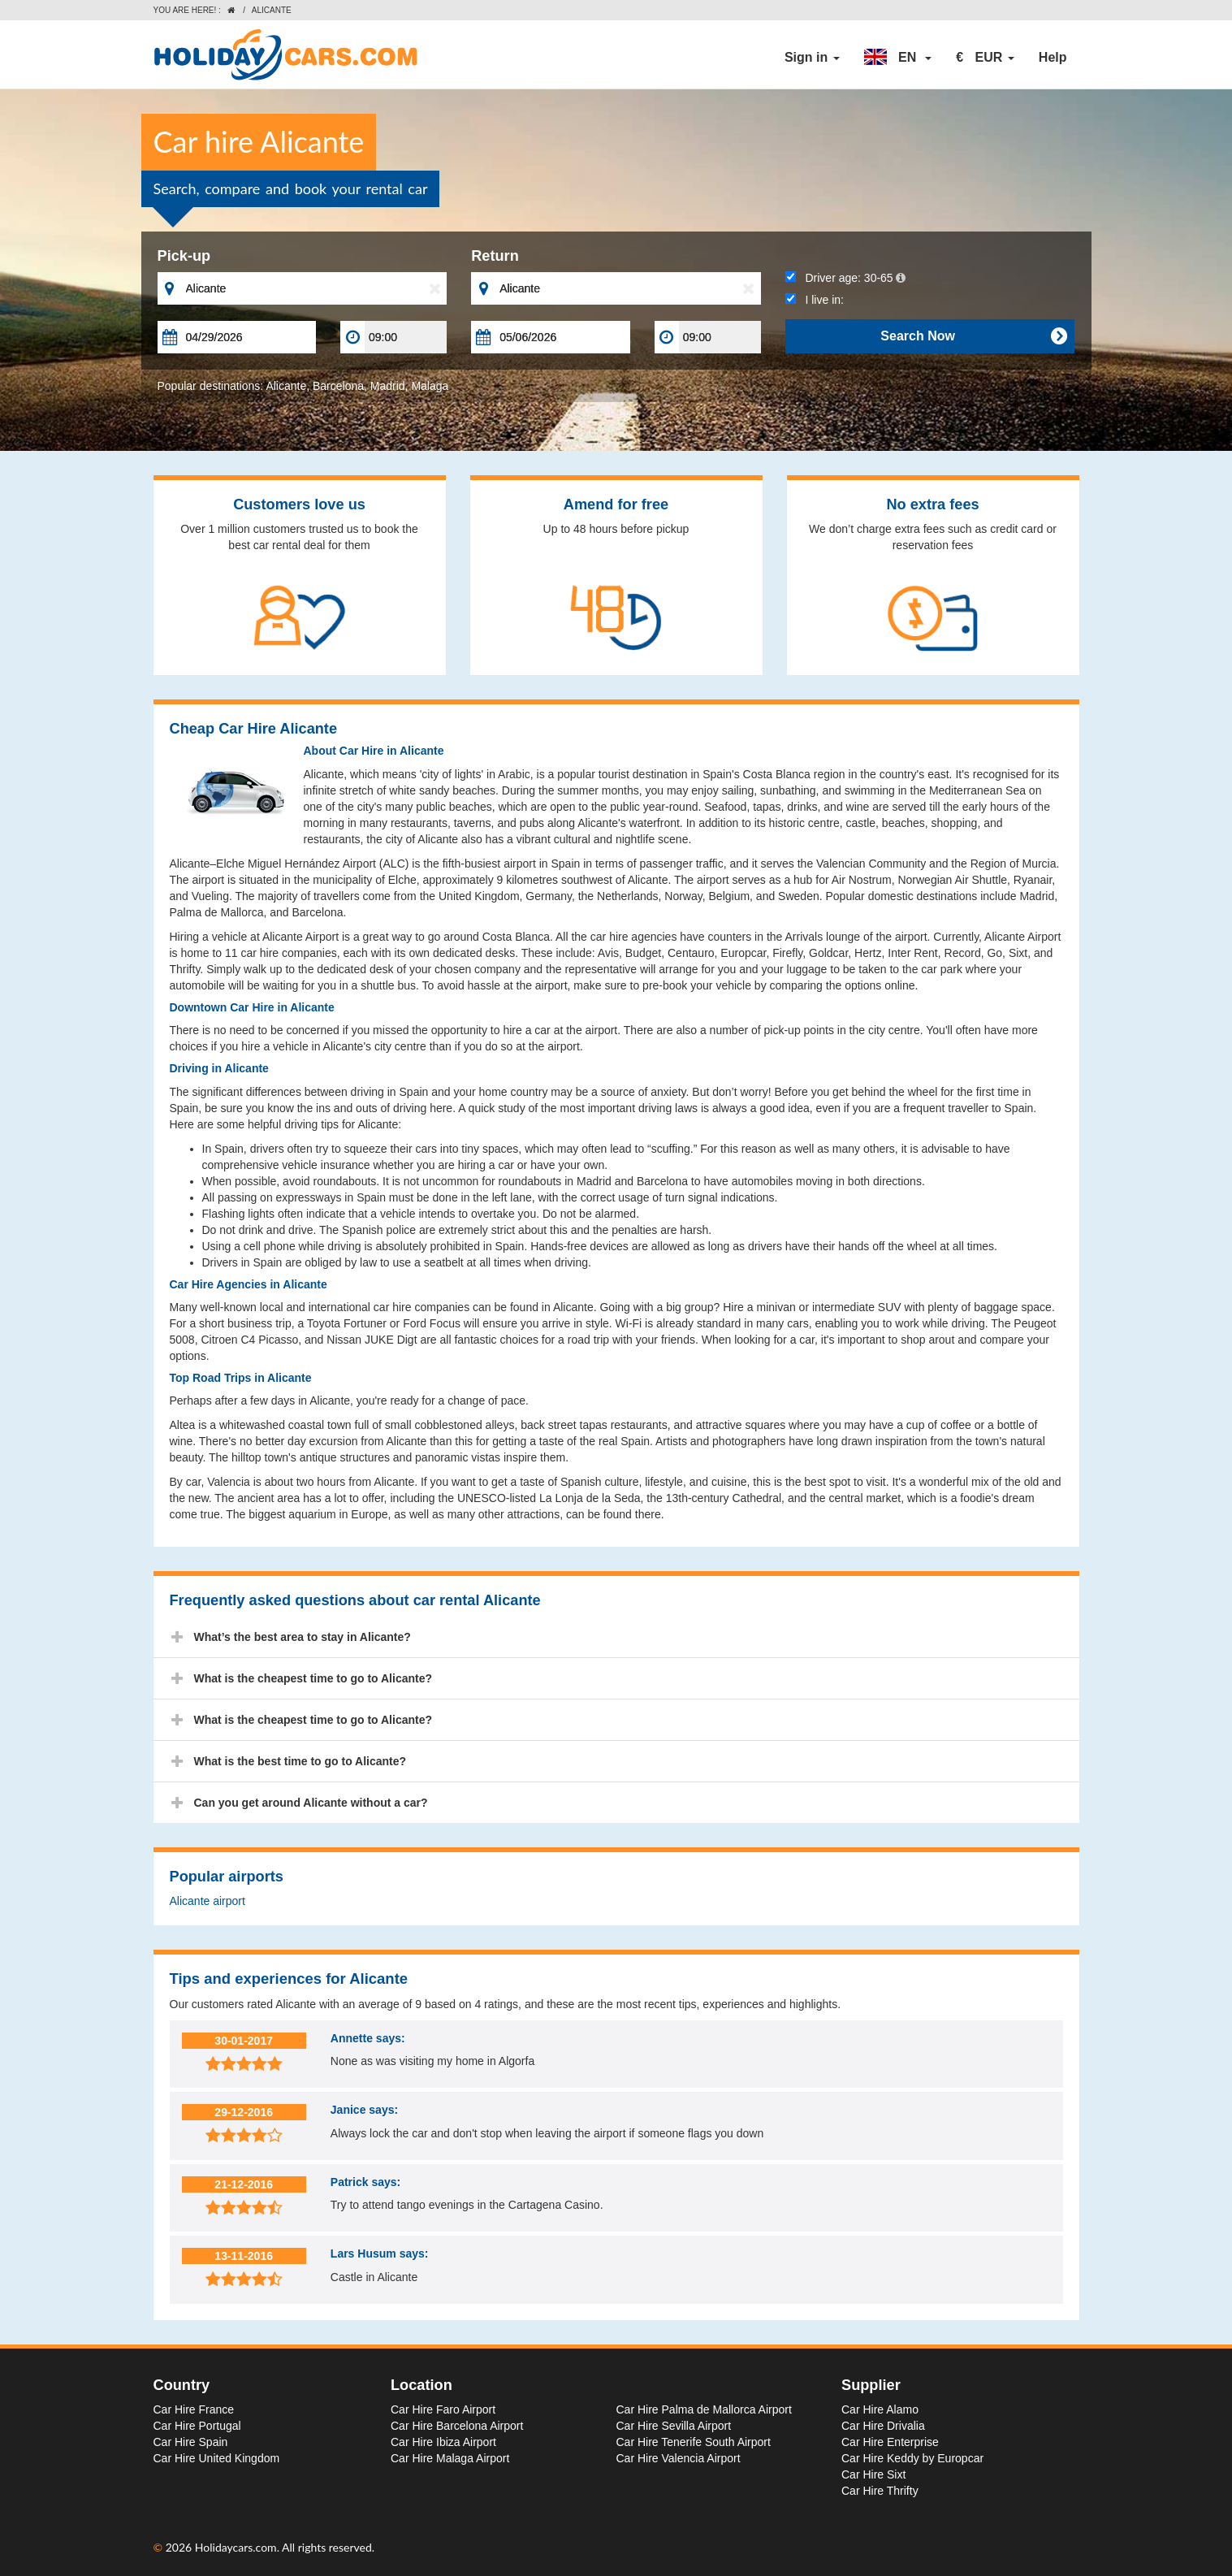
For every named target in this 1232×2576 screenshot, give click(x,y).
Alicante (286, 385)
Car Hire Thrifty (880, 2490)
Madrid (387, 385)
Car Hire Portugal (197, 2425)
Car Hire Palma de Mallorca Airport (704, 2409)
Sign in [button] (812, 57)
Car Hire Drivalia (883, 2425)
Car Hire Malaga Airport (450, 2458)
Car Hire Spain (190, 2441)
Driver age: (845, 277)
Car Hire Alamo (880, 2409)
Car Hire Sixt (873, 2474)
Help (1053, 57)
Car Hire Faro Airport (443, 2409)
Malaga (429, 385)
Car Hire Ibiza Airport (443, 2441)
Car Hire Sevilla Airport (674, 2425)
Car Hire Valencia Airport (678, 2458)
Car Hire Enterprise (890, 2441)
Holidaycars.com (236, 2547)
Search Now (973, 336)
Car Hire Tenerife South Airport (693, 2441)
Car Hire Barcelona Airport (457, 2425)
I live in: (814, 299)
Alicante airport (207, 1900)
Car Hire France (194, 2409)
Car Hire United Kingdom (216, 2458)
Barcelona (338, 385)
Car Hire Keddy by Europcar (912, 2458)
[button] (898, 57)
